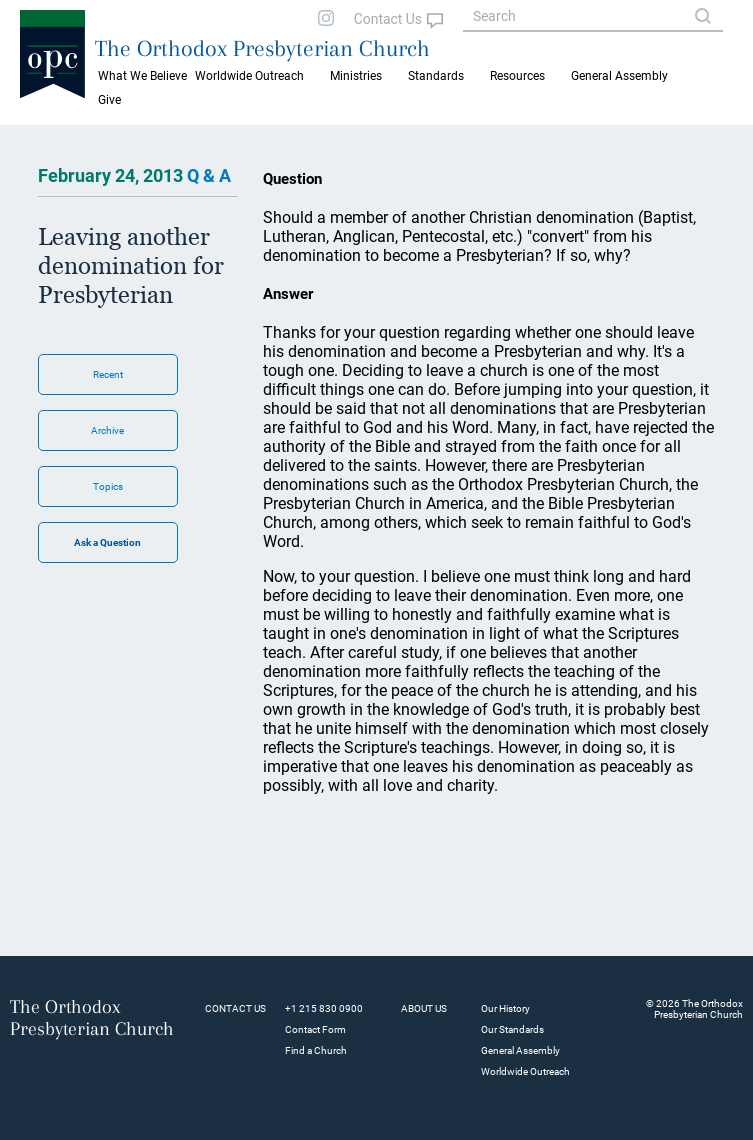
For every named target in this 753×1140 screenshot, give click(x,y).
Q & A (209, 175)
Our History (505, 1008)
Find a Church (316, 1050)
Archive (107, 430)
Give (109, 100)
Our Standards (512, 1029)
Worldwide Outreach (525, 1071)
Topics (108, 486)
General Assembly (619, 76)
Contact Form (315, 1029)
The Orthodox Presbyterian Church (262, 48)
